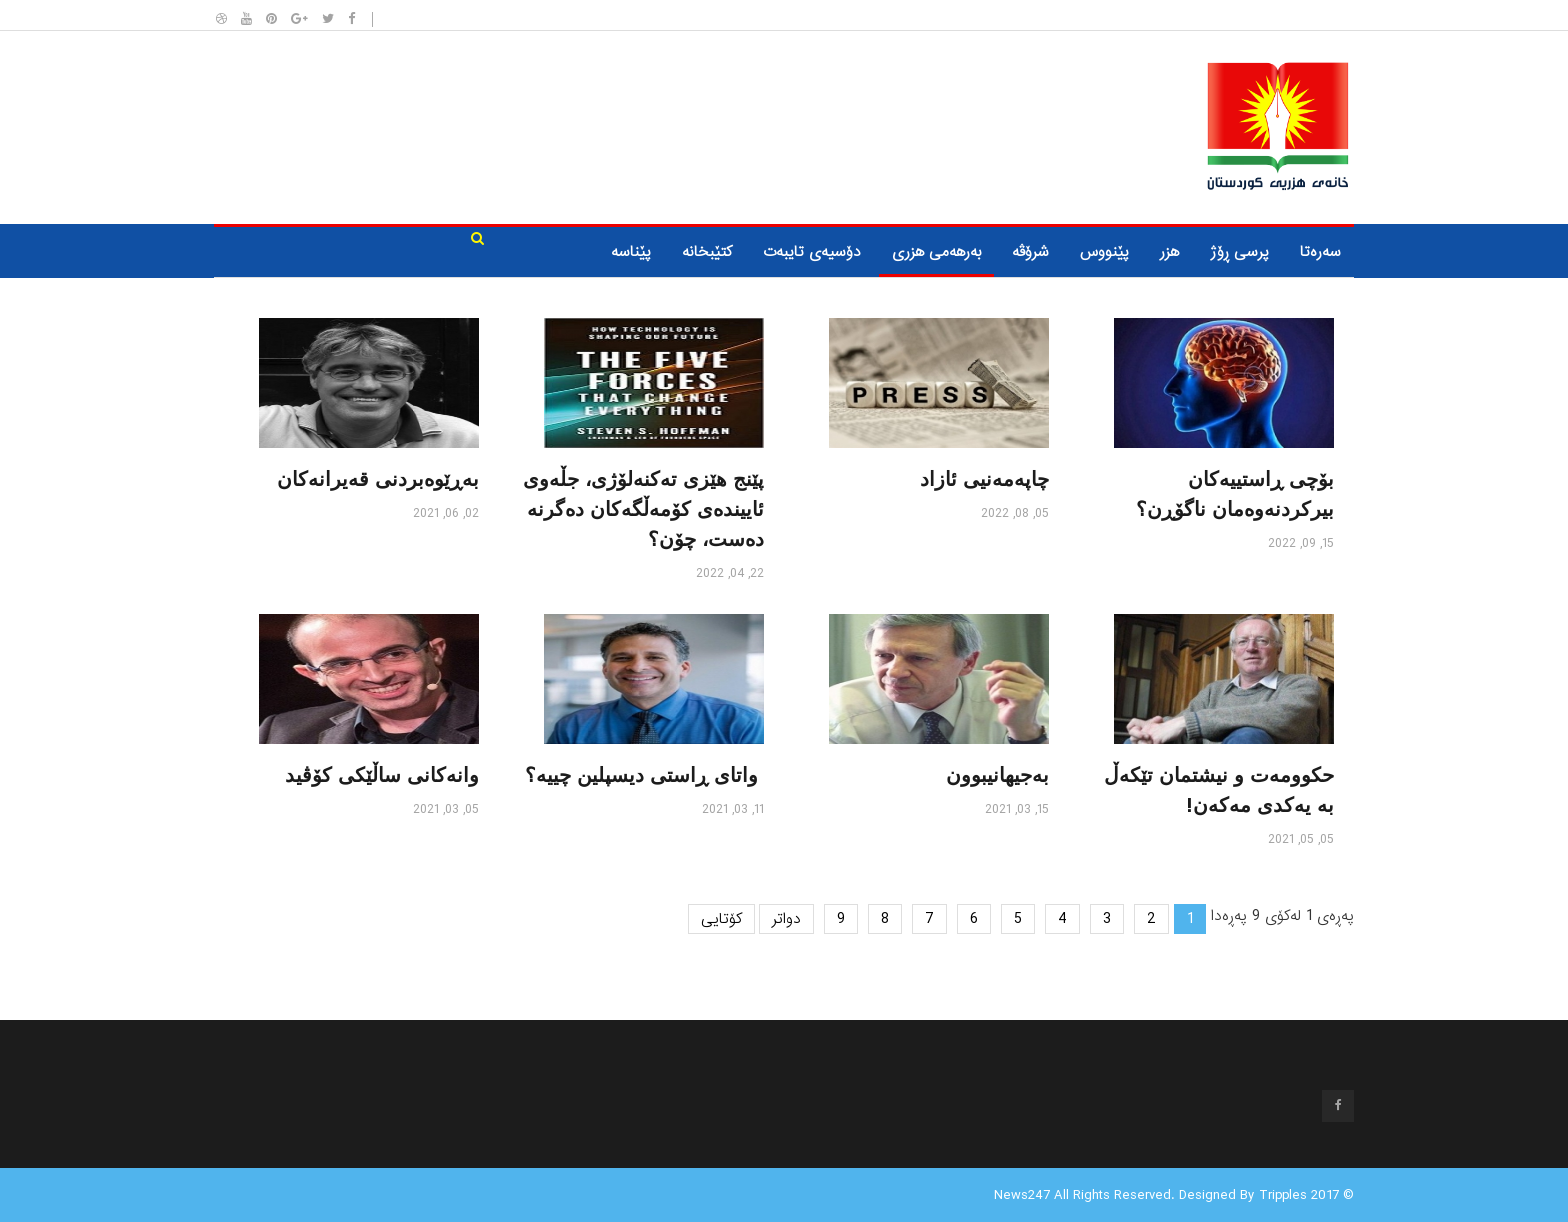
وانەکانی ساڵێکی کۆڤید (382, 775)
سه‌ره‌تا (1320, 252)
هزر (1169, 252)
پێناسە (631, 252)
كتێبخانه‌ (707, 252)
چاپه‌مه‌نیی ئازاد (984, 479)
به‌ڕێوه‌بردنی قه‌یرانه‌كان (378, 479)
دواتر (786, 919)
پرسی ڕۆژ (1239, 252)
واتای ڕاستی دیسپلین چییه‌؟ (644, 775)
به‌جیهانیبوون (997, 775)
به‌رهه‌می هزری (936, 252)
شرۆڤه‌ (1030, 252)
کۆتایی (721, 919)
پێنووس (1104, 252)
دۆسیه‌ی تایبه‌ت (812, 252)
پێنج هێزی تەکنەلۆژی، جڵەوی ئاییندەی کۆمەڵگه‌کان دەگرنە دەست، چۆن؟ (643, 509)
